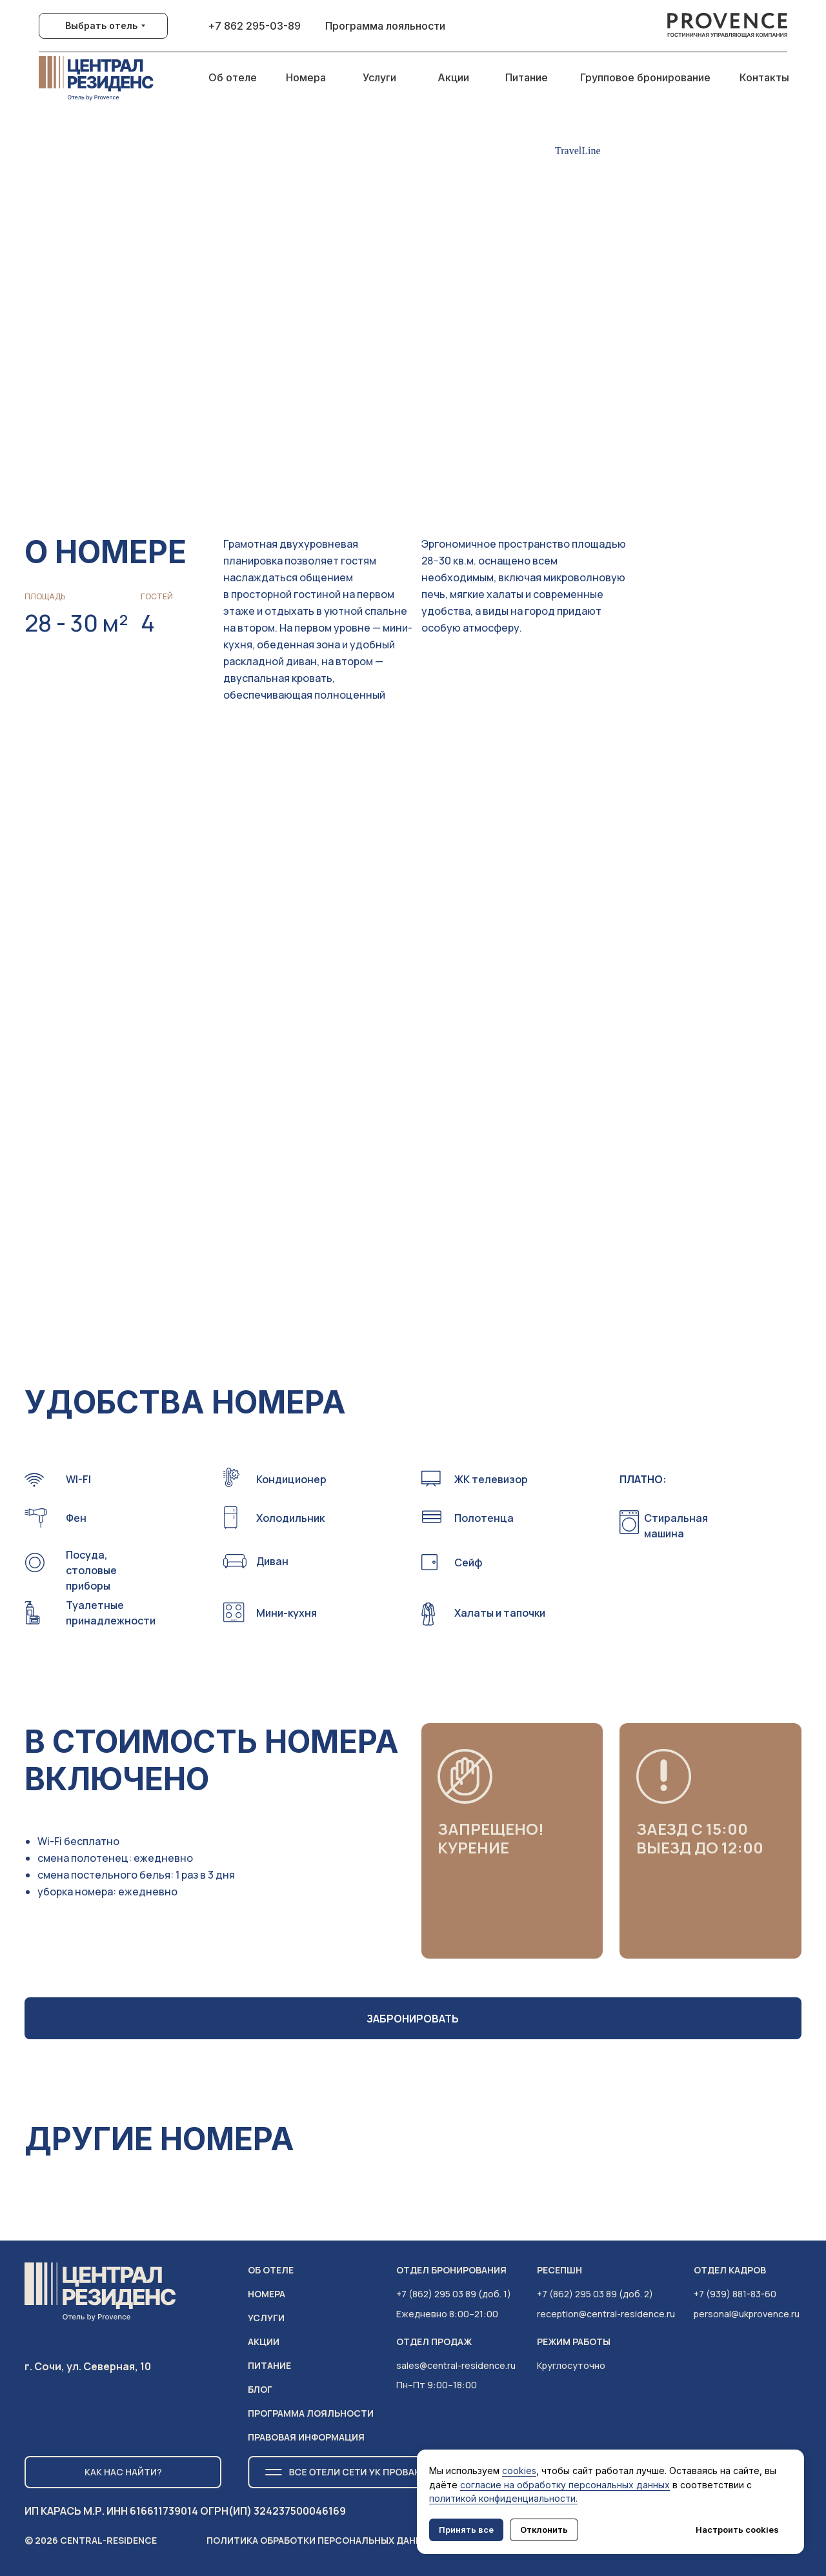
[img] (727, 26)
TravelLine (578, 150)
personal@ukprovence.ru (747, 2314)
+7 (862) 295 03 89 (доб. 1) (453, 2294)
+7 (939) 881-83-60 (735, 2294)
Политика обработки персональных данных (321, 2540)
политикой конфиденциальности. (503, 2498)
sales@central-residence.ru (456, 2365)
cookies (519, 2470)
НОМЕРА (266, 2294)
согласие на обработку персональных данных (565, 2484)
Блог (260, 2389)
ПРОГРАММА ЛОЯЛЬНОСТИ (311, 2413)
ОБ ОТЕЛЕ (271, 2270)
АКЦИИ (263, 2341)
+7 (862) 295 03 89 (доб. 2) (595, 2294)
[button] (698, 1177)
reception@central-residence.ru (606, 2314)
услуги (266, 2317)
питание (269, 2365)
